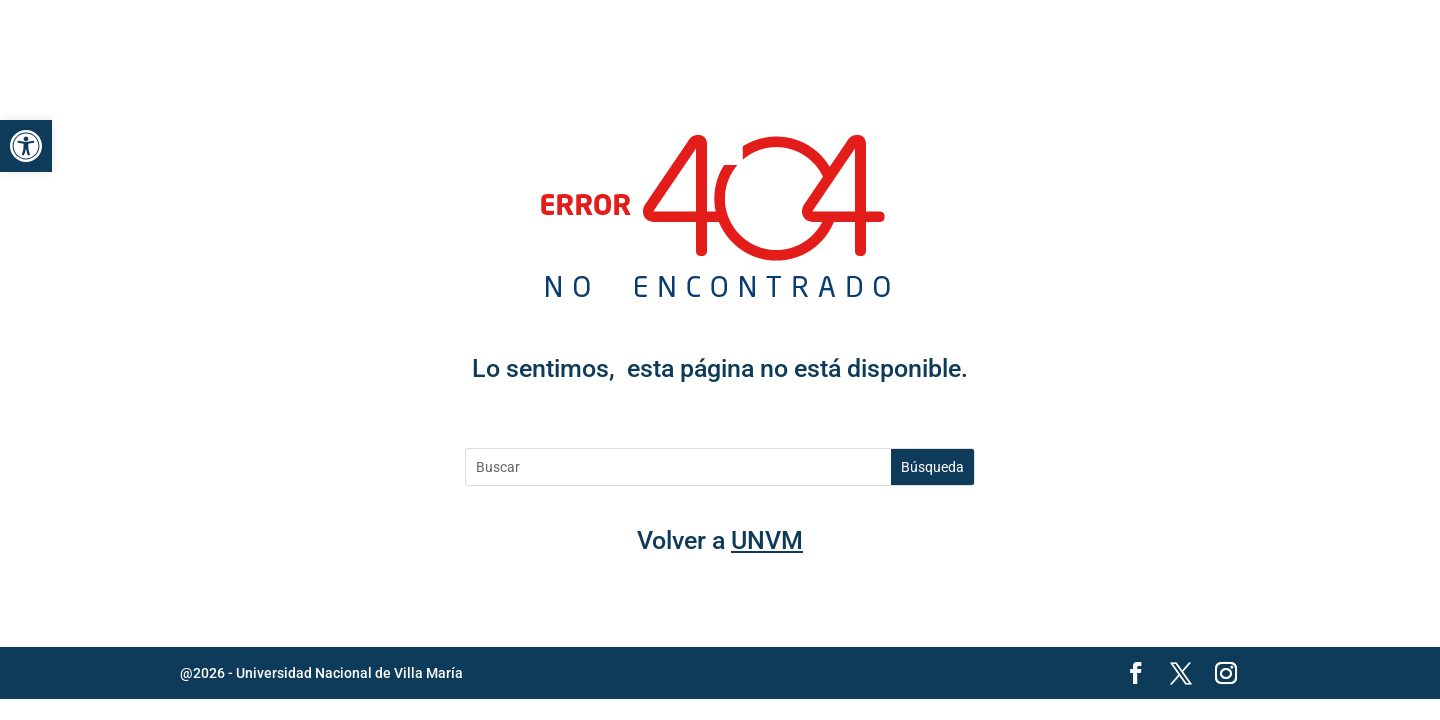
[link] (26, 146)
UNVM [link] (767, 540)
